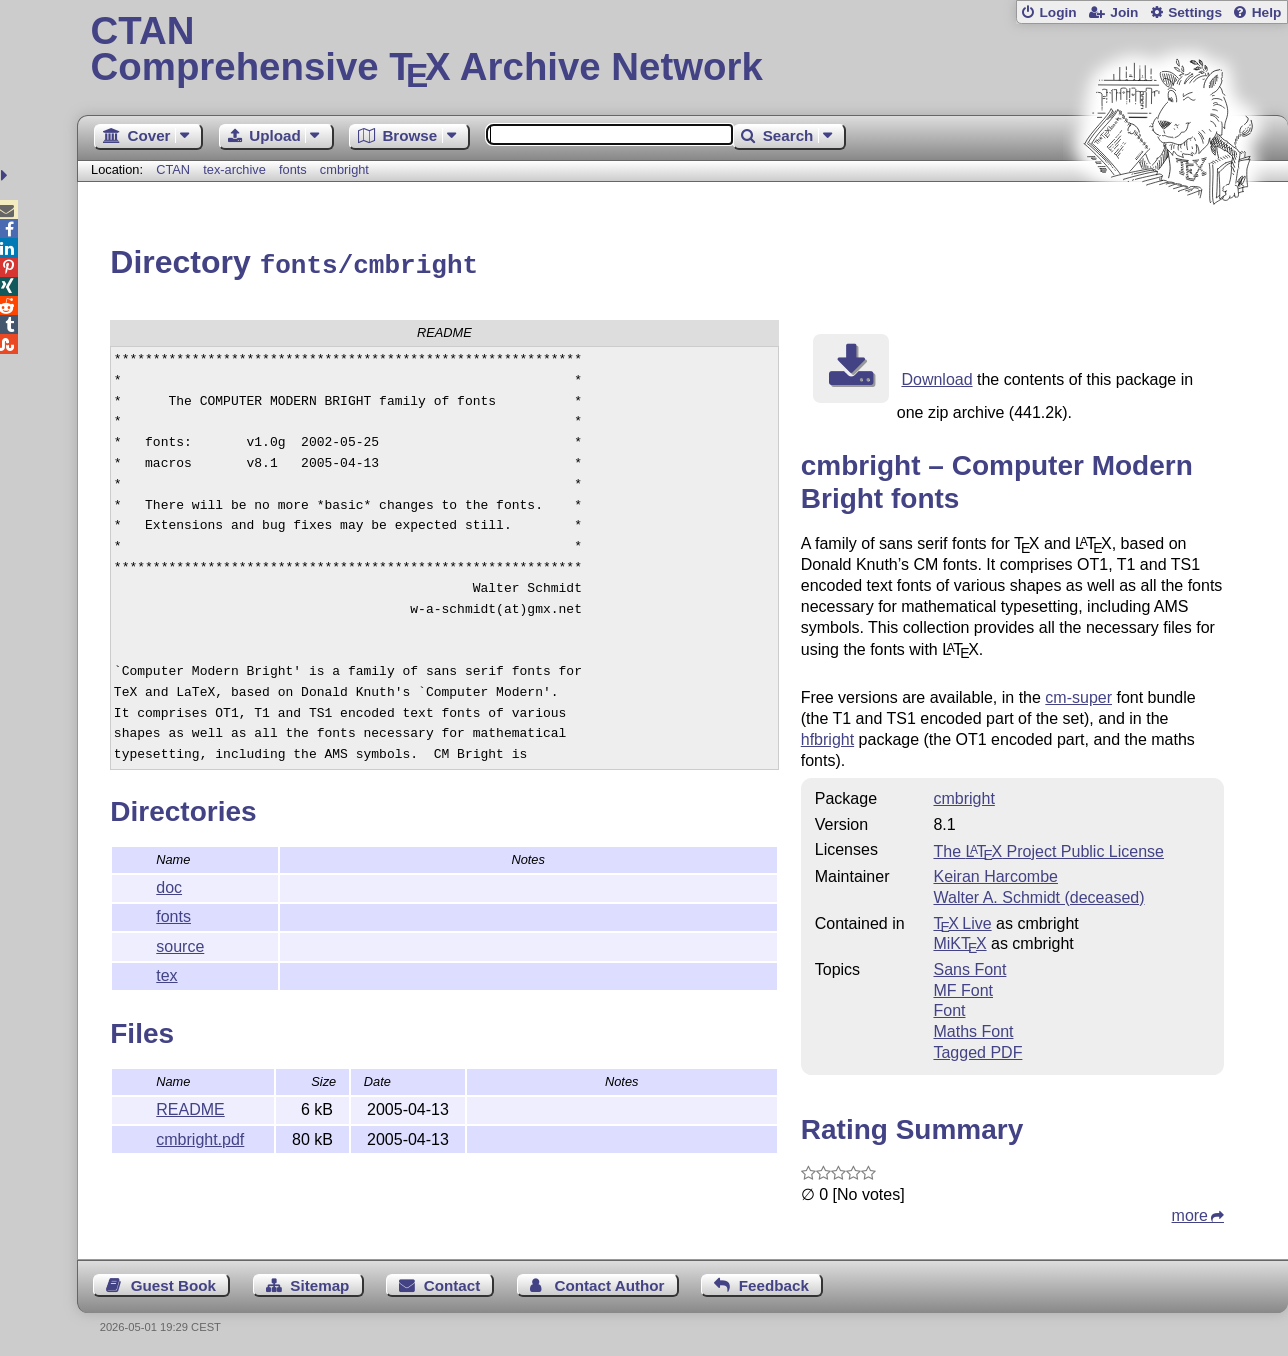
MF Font (963, 987)
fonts (293, 169)
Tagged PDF (977, 1049)
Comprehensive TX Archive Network (683, 50)
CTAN (173, 169)
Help (1267, 12)
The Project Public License (1048, 848)
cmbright (344, 169)
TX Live (962, 920)
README (190, 1106)
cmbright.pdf (200, 1136)
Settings (1195, 12)
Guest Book (173, 1282)
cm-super (1078, 694)
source (180, 943)
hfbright (827, 736)
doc (169, 884)
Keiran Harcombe (995, 873)
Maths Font (973, 1028)
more (1190, 1212)
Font (949, 1007)
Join (1124, 12)
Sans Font (969, 966)
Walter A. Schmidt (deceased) (1038, 894)
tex (166, 972)
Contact (452, 1282)
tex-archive (234, 169)
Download (936, 376)
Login (1057, 12)
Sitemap (319, 1282)
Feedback (774, 1282)
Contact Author (610, 1282)
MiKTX (959, 940)
